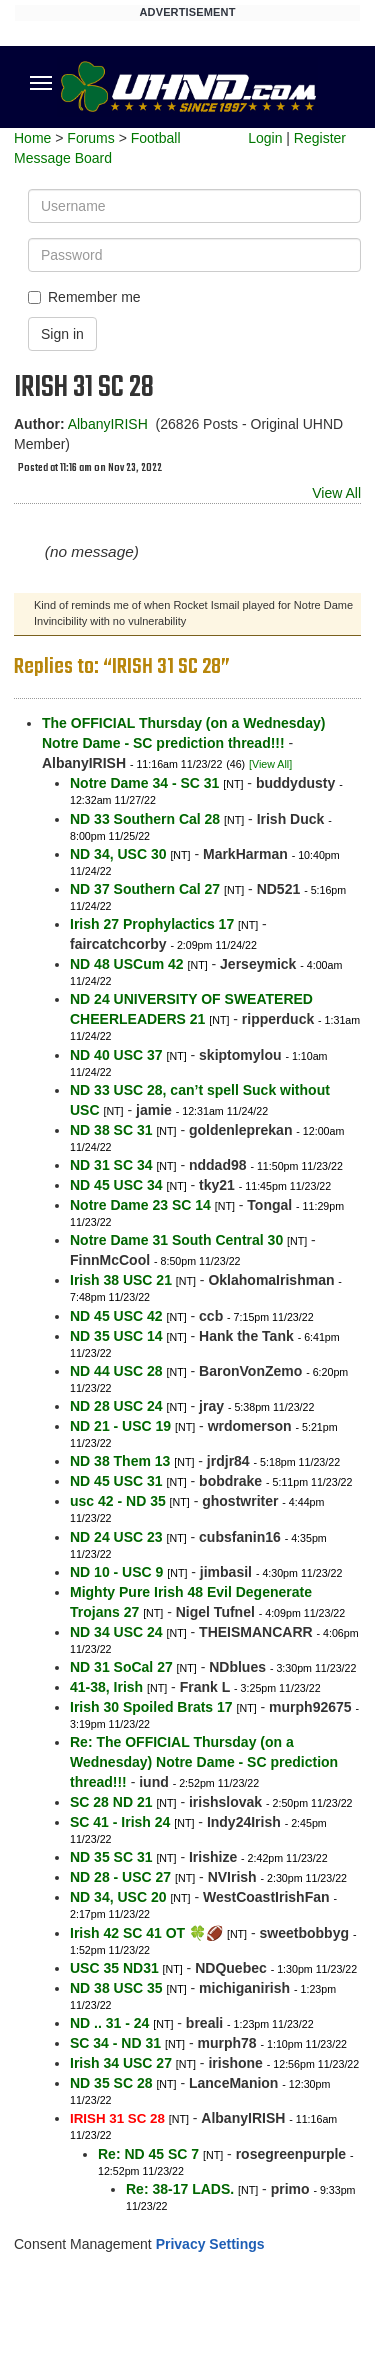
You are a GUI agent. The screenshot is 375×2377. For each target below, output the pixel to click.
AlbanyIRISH (108, 424)
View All (336, 493)
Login (265, 138)
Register (320, 138)
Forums (90, 138)
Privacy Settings (210, 2244)
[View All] (270, 764)
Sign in (62, 334)
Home (32, 138)
